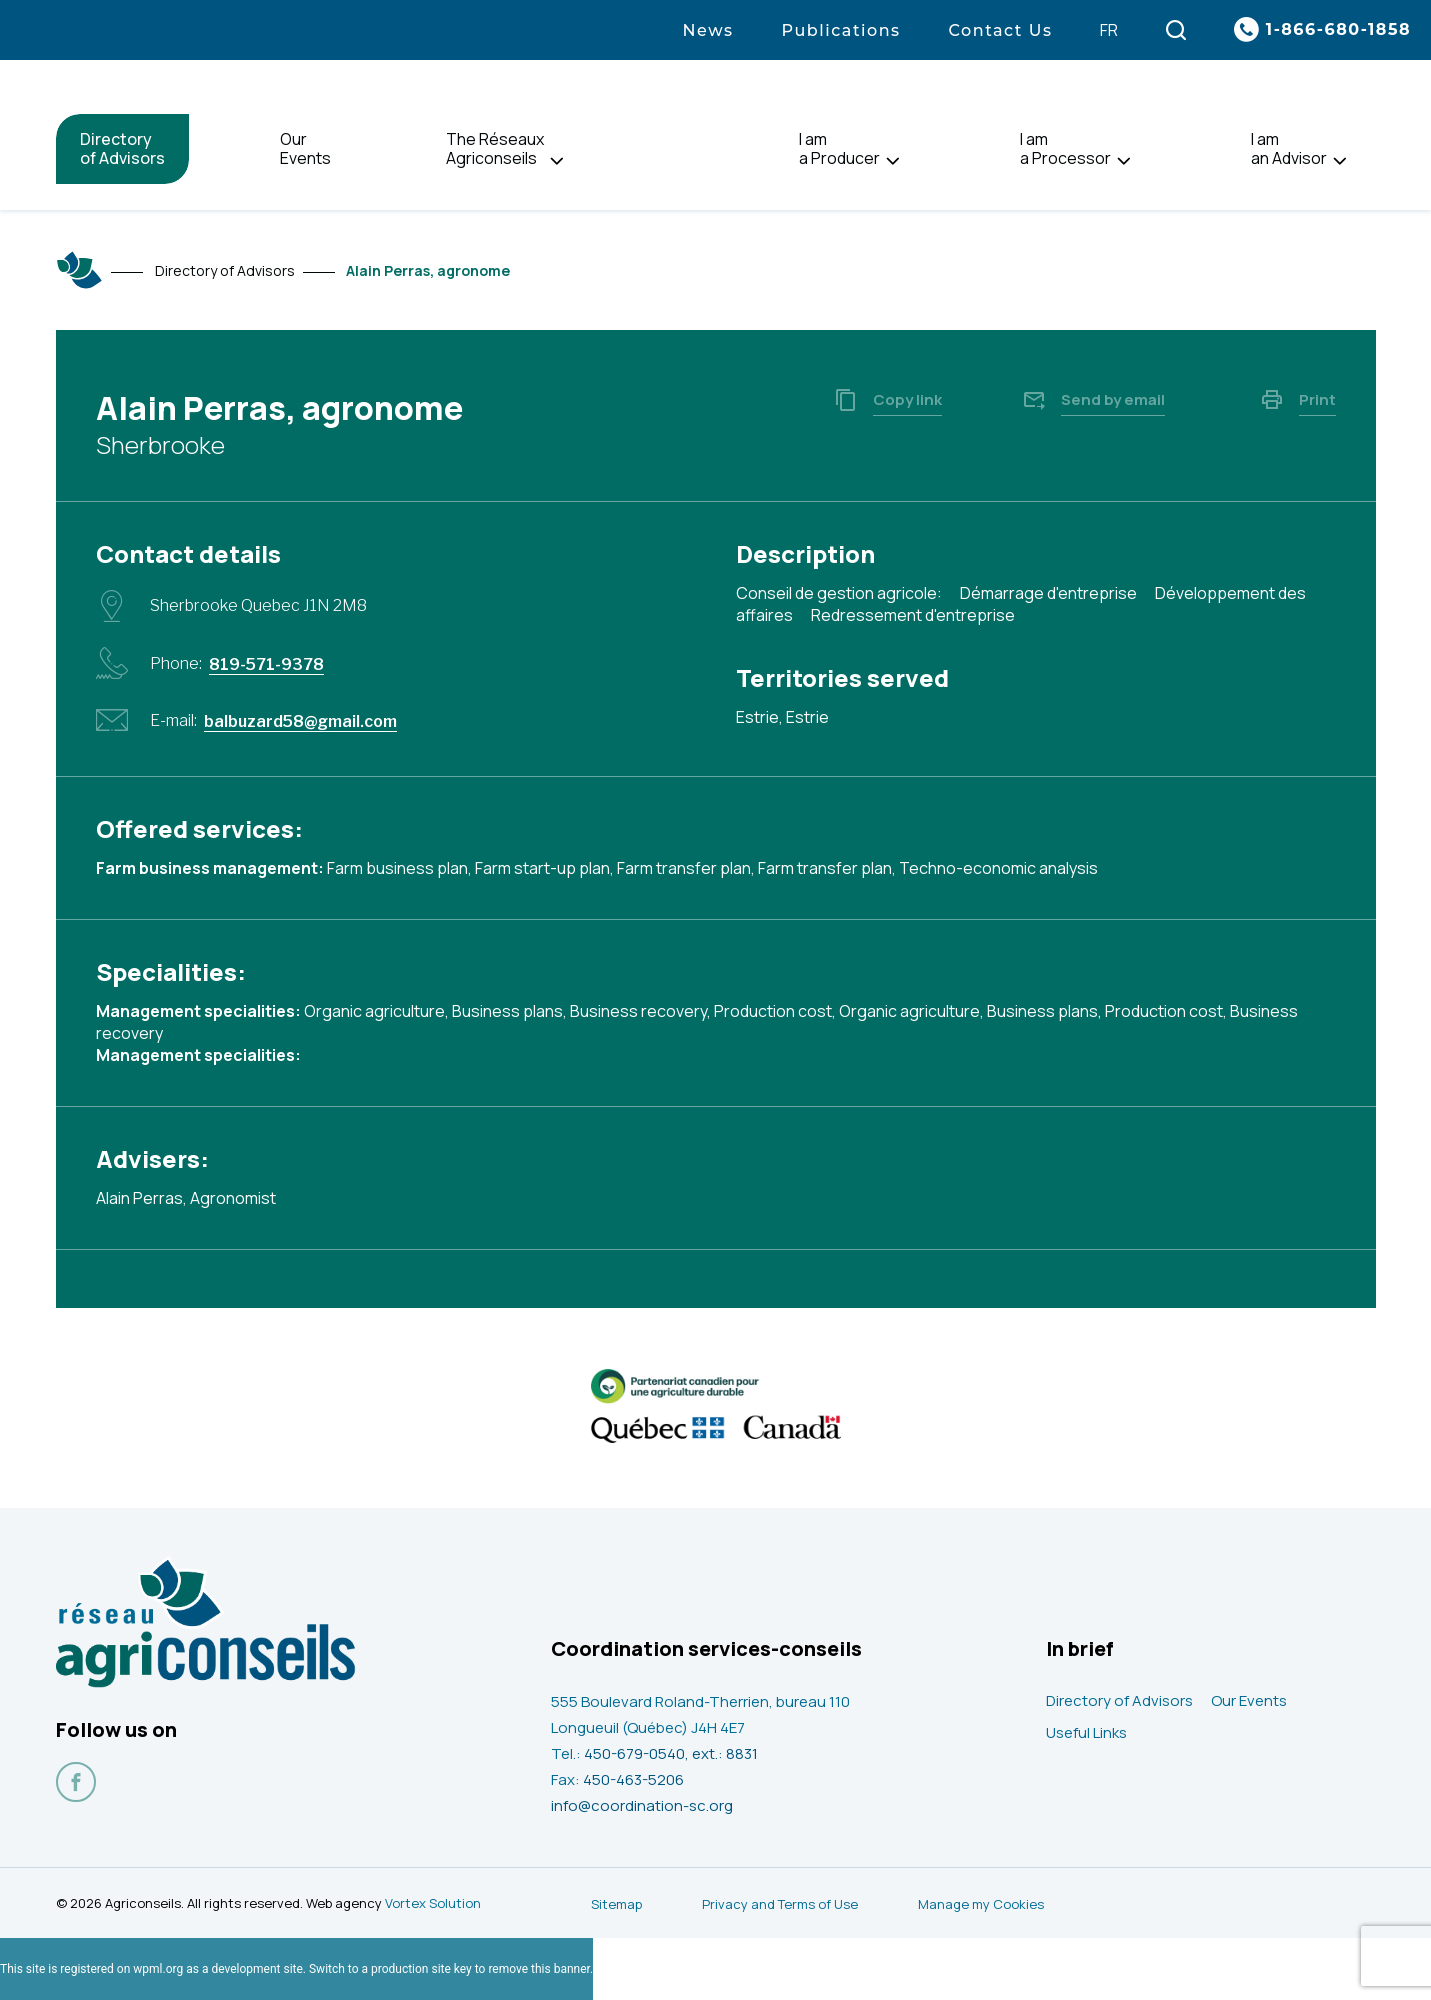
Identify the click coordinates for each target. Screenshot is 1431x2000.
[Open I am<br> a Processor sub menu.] (1123, 161)
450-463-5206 (633, 1779)
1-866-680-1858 (1338, 29)
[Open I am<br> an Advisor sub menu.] (1339, 161)
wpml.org (158, 1969)
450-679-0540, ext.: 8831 (671, 1753)
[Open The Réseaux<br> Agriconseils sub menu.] (556, 161)
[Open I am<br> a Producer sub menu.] (892, 161)
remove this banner (539, 1969)
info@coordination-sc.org (642, 1805)
